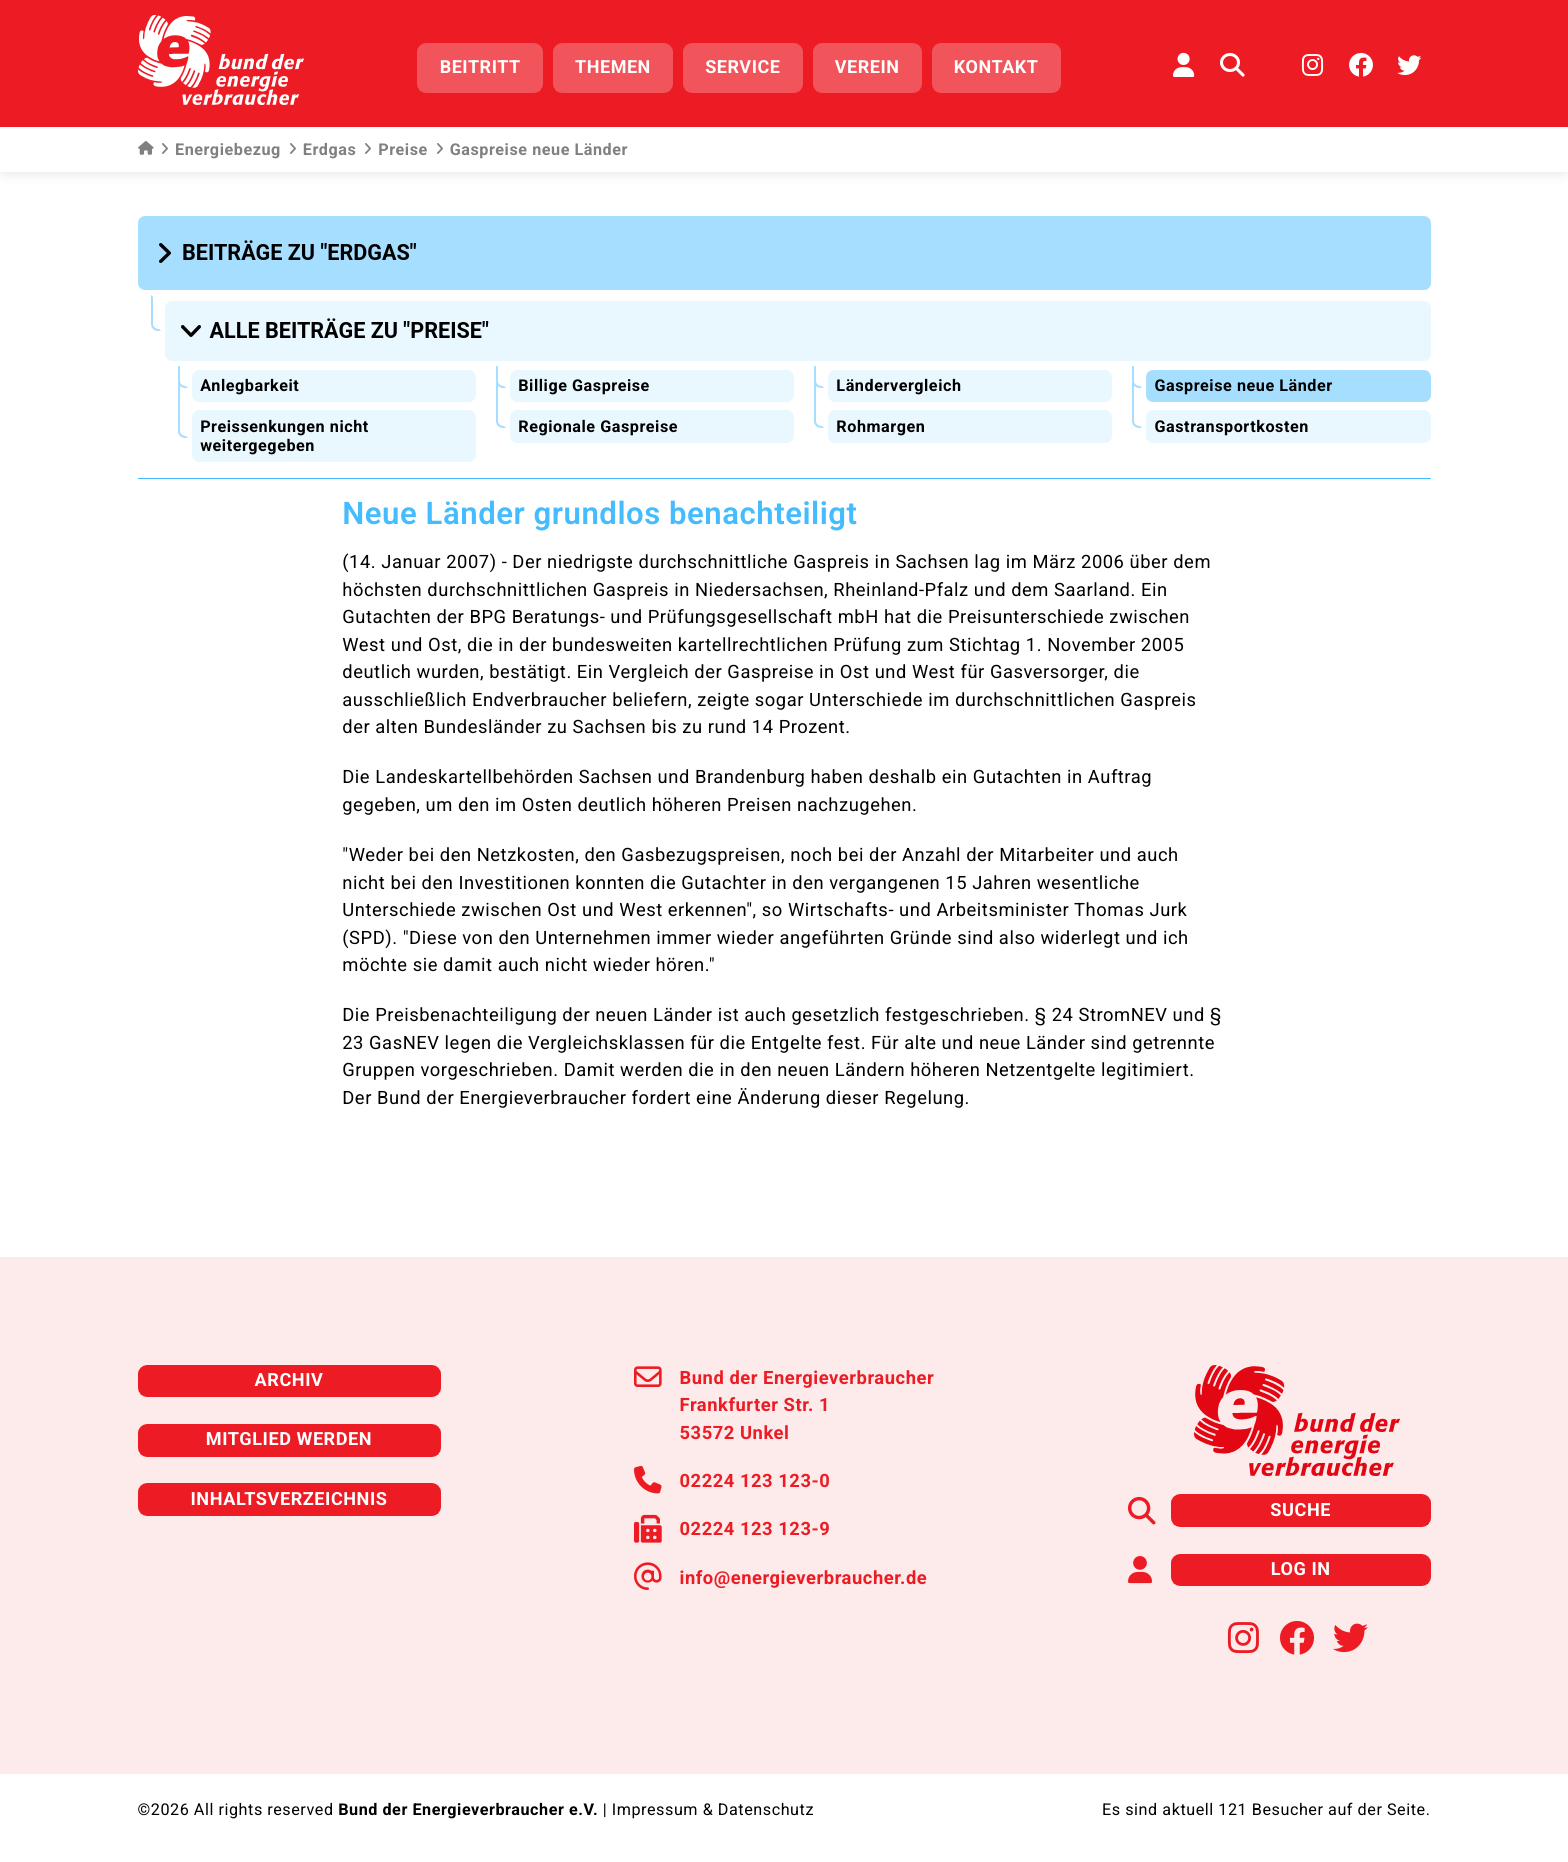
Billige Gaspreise (584, 383)
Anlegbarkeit (249, 383)
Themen (613, 67)
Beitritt (480, 67)
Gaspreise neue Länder (1243, 383)
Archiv (289, 1378)
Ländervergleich (898, 383)
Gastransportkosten (1231, 424)
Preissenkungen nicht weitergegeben (284, 434)
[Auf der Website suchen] (1232, 65)
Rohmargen (880, 424)
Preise (395, 150)
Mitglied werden (288, 1437)
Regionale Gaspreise (598, 424)
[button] (289, 251)
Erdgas (322, 150)
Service (742, 67)
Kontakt (996, 67)
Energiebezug (220, 150)
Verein (867, 67)
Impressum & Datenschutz (713, 1808)
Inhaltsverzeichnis (289, 1496)
